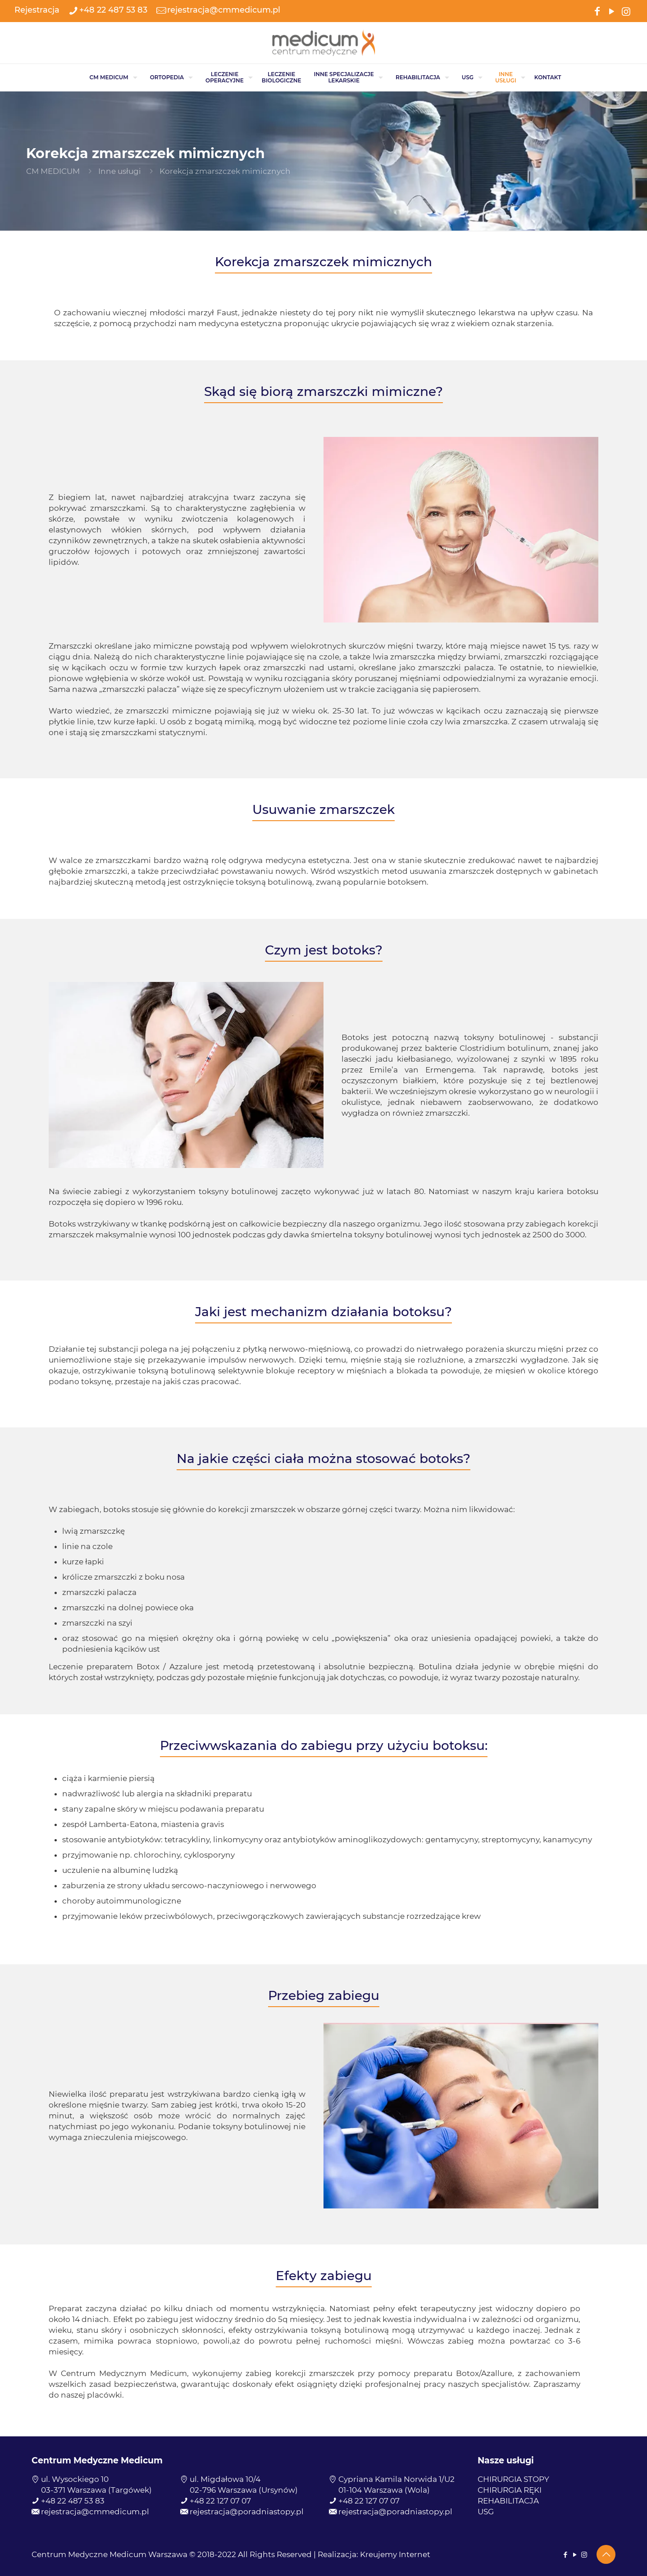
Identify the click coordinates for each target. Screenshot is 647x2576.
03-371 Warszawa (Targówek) (96, 2489)
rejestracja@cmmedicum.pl (95, 2511)
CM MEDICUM (53, 171)
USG (486, 2511)
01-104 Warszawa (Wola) (384, 2489)
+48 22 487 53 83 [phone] (113, 10)
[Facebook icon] (597, 10)
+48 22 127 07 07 (220, 2500)
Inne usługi (119, 171)
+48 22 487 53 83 (73, 2500)
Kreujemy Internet (395, 2554)
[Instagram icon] (626, 10)
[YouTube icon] (611, 10)
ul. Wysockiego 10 (75, 2479)
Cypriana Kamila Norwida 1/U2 (396, 2479)
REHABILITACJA (508, 2500)
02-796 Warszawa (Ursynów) (244, 2489)
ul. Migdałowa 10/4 (225, 2479)
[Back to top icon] (606, 2554)
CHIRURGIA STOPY (513, 2479)
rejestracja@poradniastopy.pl (247, 2511)
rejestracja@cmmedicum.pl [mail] (223, 10)
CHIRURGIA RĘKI (510, 2489)
